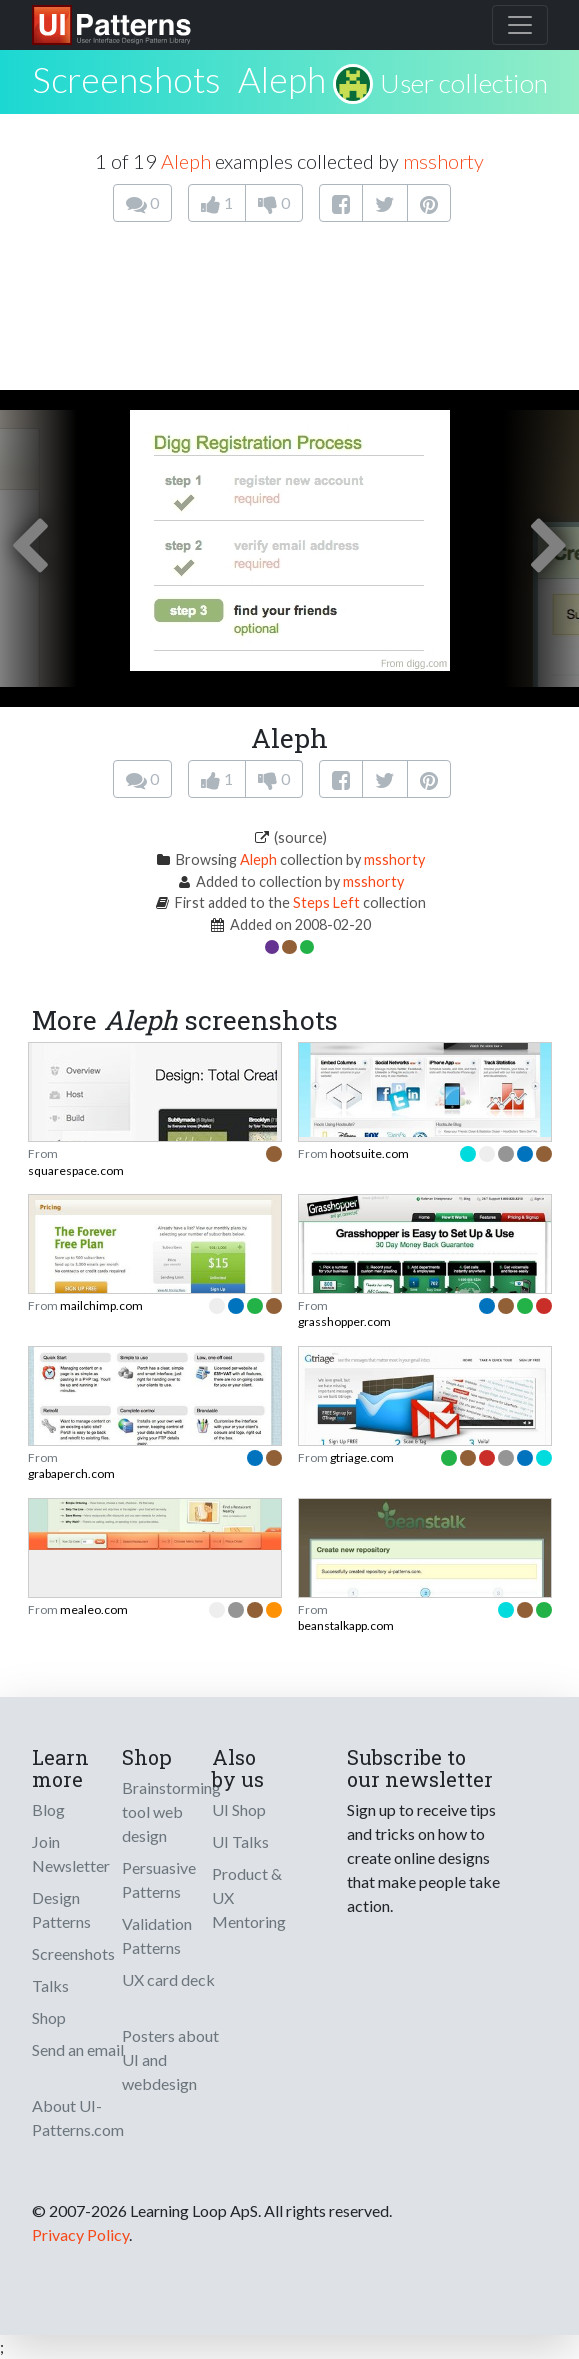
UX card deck (168, 1979)
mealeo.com (94, 1609)
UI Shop (239, 1809)
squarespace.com (76, 1170)
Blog (48, 1809)
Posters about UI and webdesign (170, 2059)
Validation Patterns (157, 1935)
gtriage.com (362, 1457)
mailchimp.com (101, 1305)
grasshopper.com (344, 1321)
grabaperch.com (71, 1473)
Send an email (78, 2049)
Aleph (282, 79)
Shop (49, 2017)
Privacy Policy (80, 2234)
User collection (464, 83)
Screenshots (73, 1953)
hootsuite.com (369, 1153)
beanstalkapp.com (346, 1625)
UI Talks (240, 1841)
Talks (50, 1985)
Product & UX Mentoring (249, 1897)
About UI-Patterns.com (78, 2117)
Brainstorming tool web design (171, 1811)
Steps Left (326, 902)
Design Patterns (61, 1909)
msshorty (443, 161)
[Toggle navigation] (520, 25)
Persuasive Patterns (159, 1879)
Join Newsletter (71, 1853)
